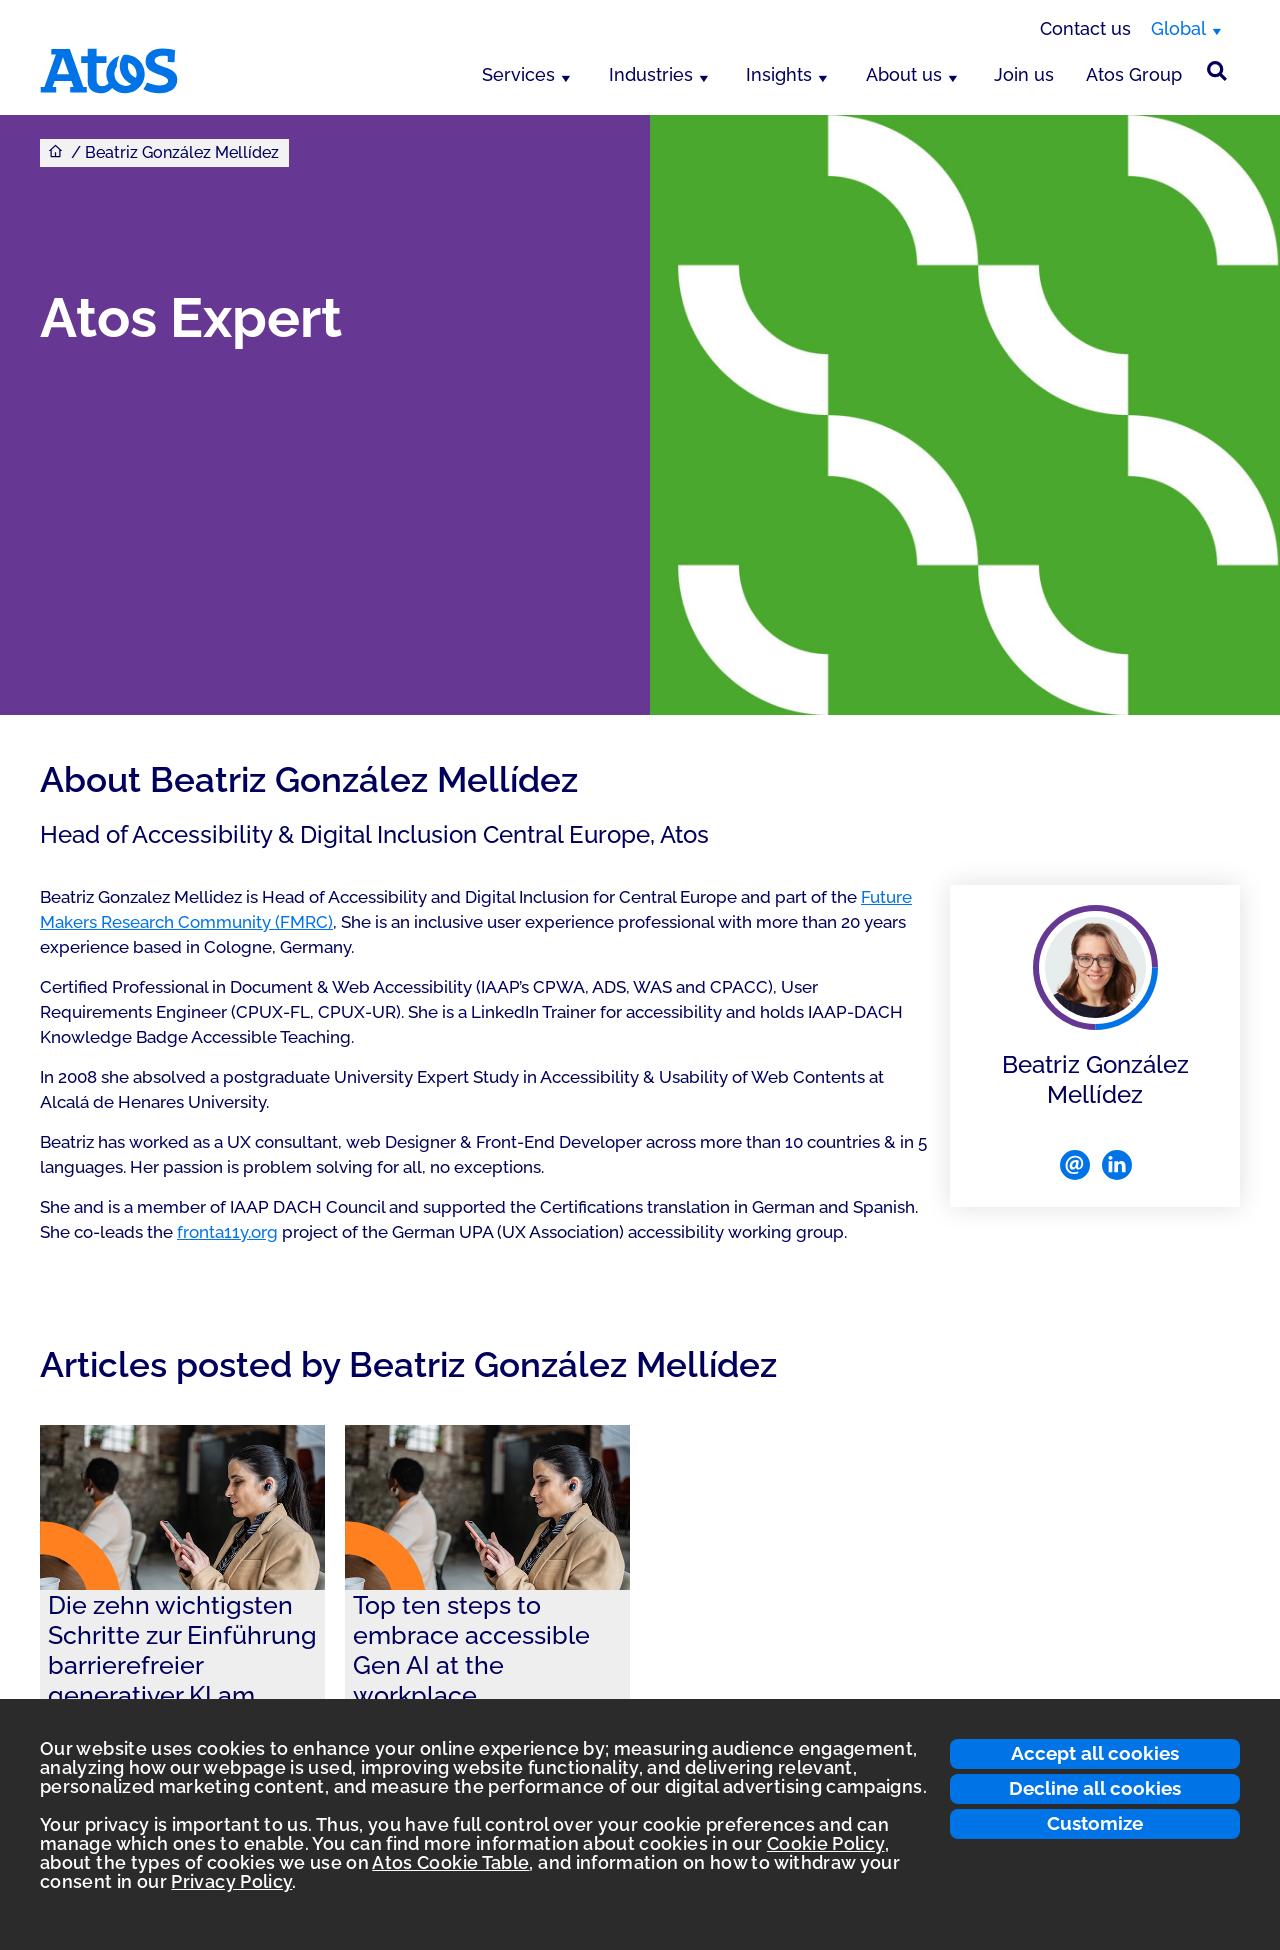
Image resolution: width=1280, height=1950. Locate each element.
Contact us (1085, 28)
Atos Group (1134, 74)
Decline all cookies (1095, 1788)
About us (904, 74)
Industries (651, 74)
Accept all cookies (1095, 1753)
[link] (182, 1603)
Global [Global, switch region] (1178, 28)
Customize (1095, 1823)
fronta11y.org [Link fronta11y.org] (227, 1232)
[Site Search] (1217, 71)
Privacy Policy (231, 1881)
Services (518, 74)
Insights (779, 74)
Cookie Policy (826, 1843)
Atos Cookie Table (450, 1862)
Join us (1024, 74)
